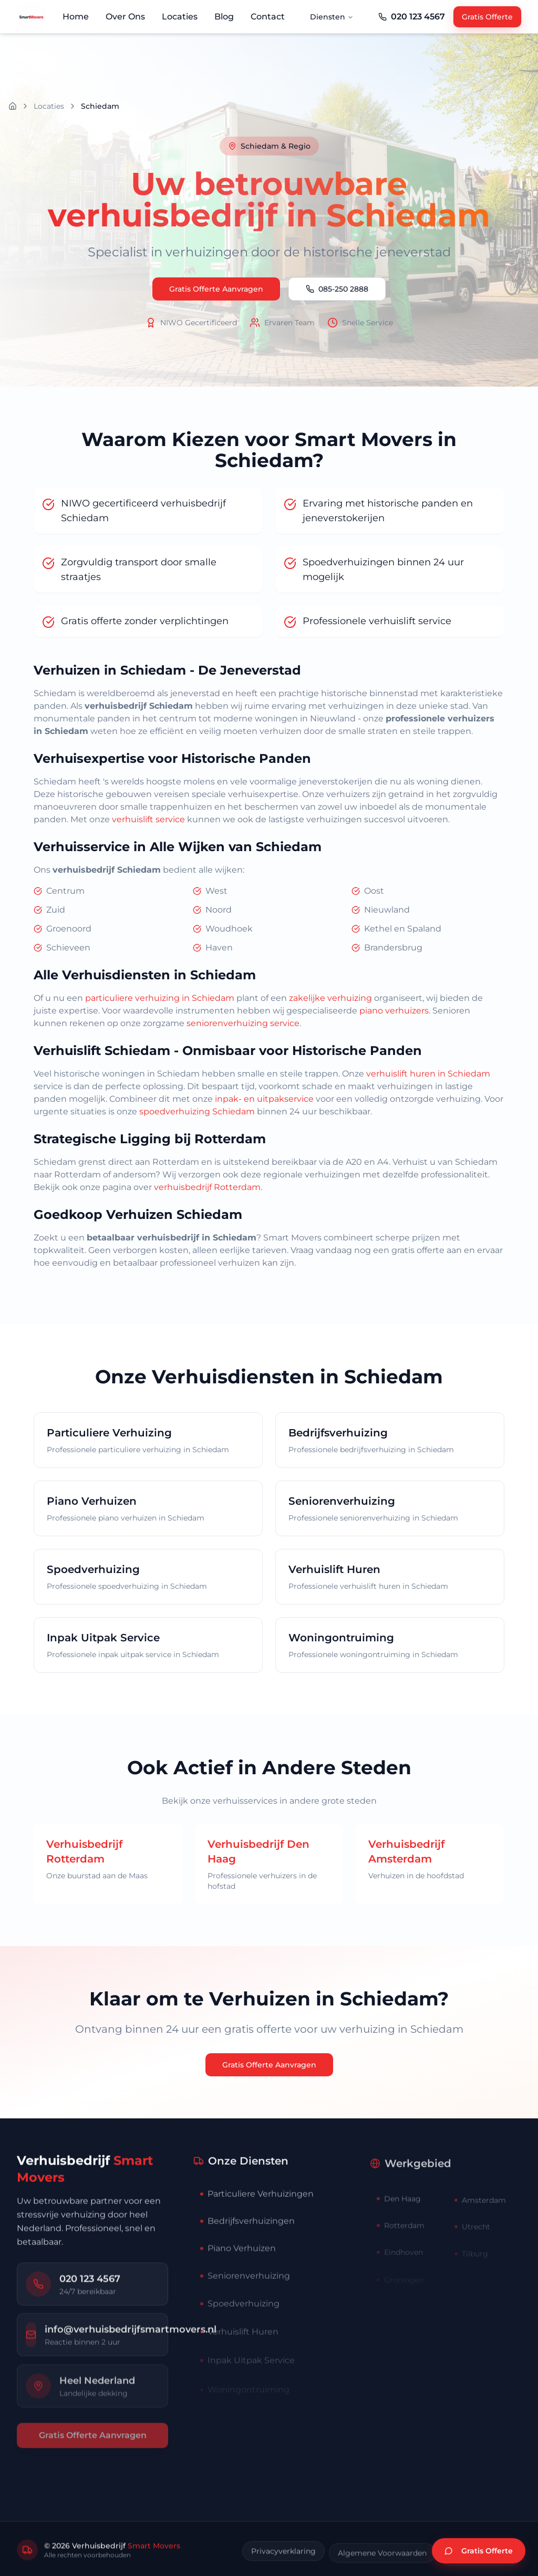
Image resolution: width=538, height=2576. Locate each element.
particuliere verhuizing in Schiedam (159, 998)
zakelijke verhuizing (330, 998)
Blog (224, 17)
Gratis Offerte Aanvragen (216, 289)
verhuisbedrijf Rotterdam (207, 1187)
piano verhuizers (394, 1011)
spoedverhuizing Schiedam (197, 1111)
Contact (268, 17)
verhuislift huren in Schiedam (428, 1074)
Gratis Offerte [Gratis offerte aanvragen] (487, 17)
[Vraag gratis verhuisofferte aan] (478, 2550)
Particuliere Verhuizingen (257, 2215)
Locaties (180, 17)
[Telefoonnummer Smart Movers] (411, 17)
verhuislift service (148, 819)
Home (76, 17)
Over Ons (125, 17)
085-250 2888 (337, 289)
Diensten (332, 17)
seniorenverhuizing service (243, 1023)
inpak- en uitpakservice (264, 1099)
